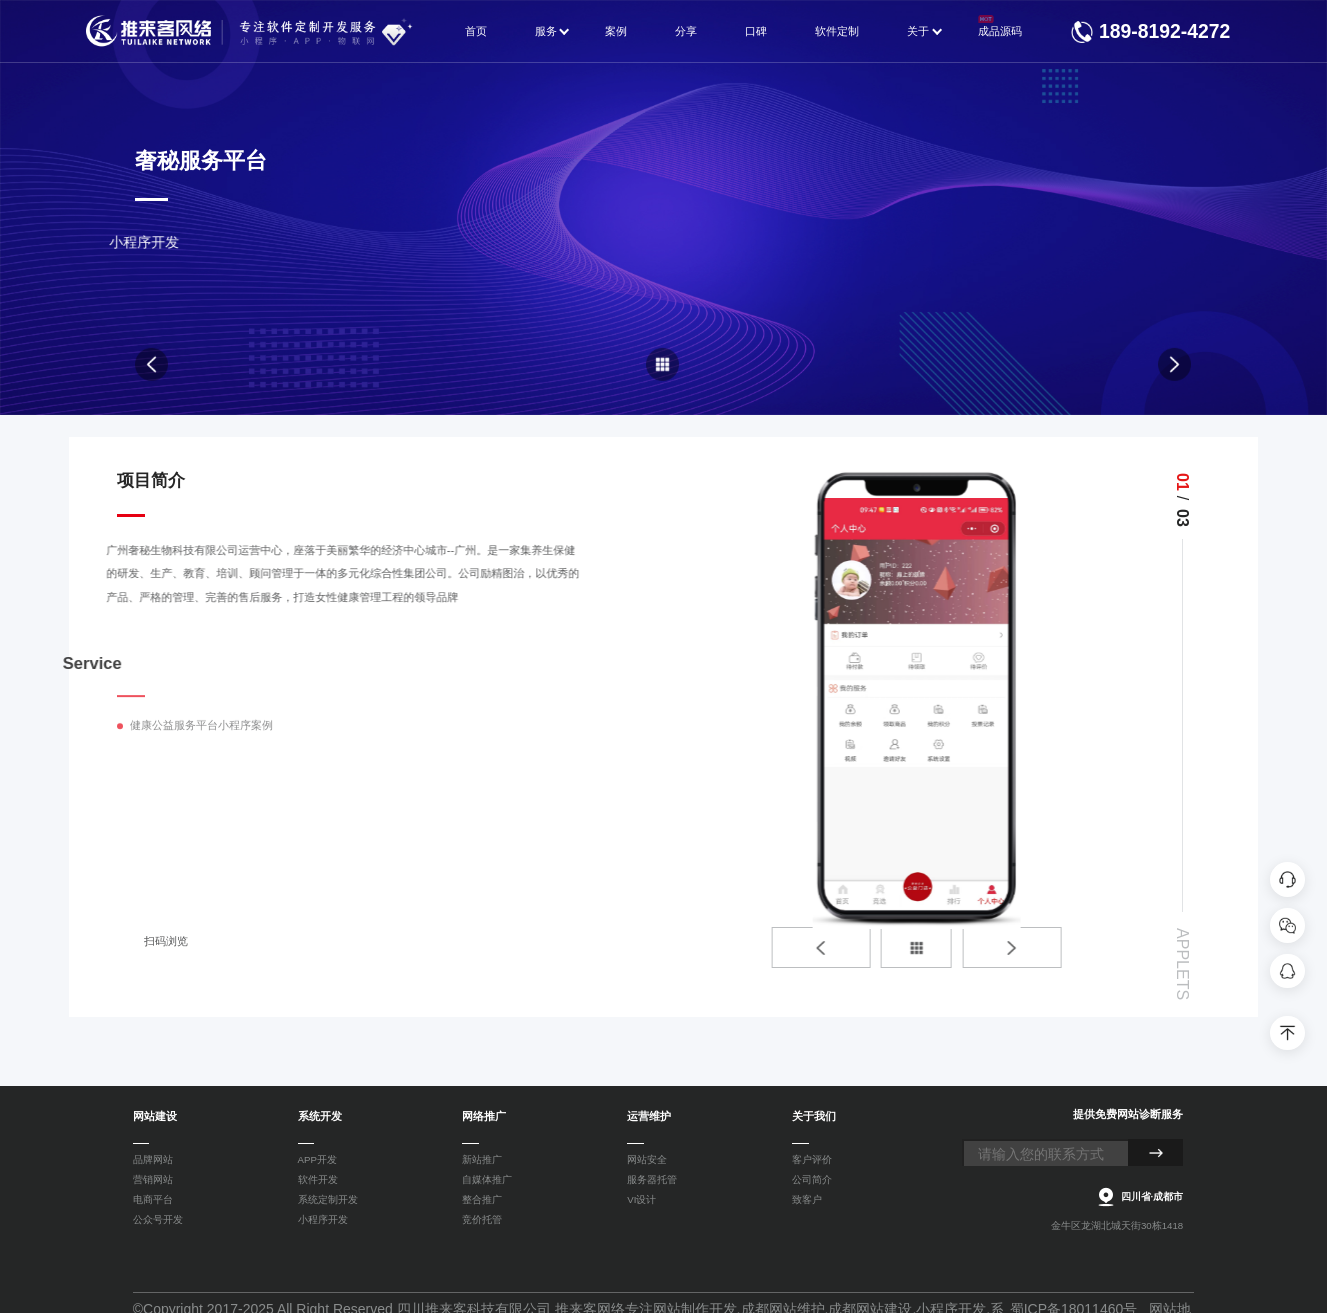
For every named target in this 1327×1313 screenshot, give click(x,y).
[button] (975, 947)
